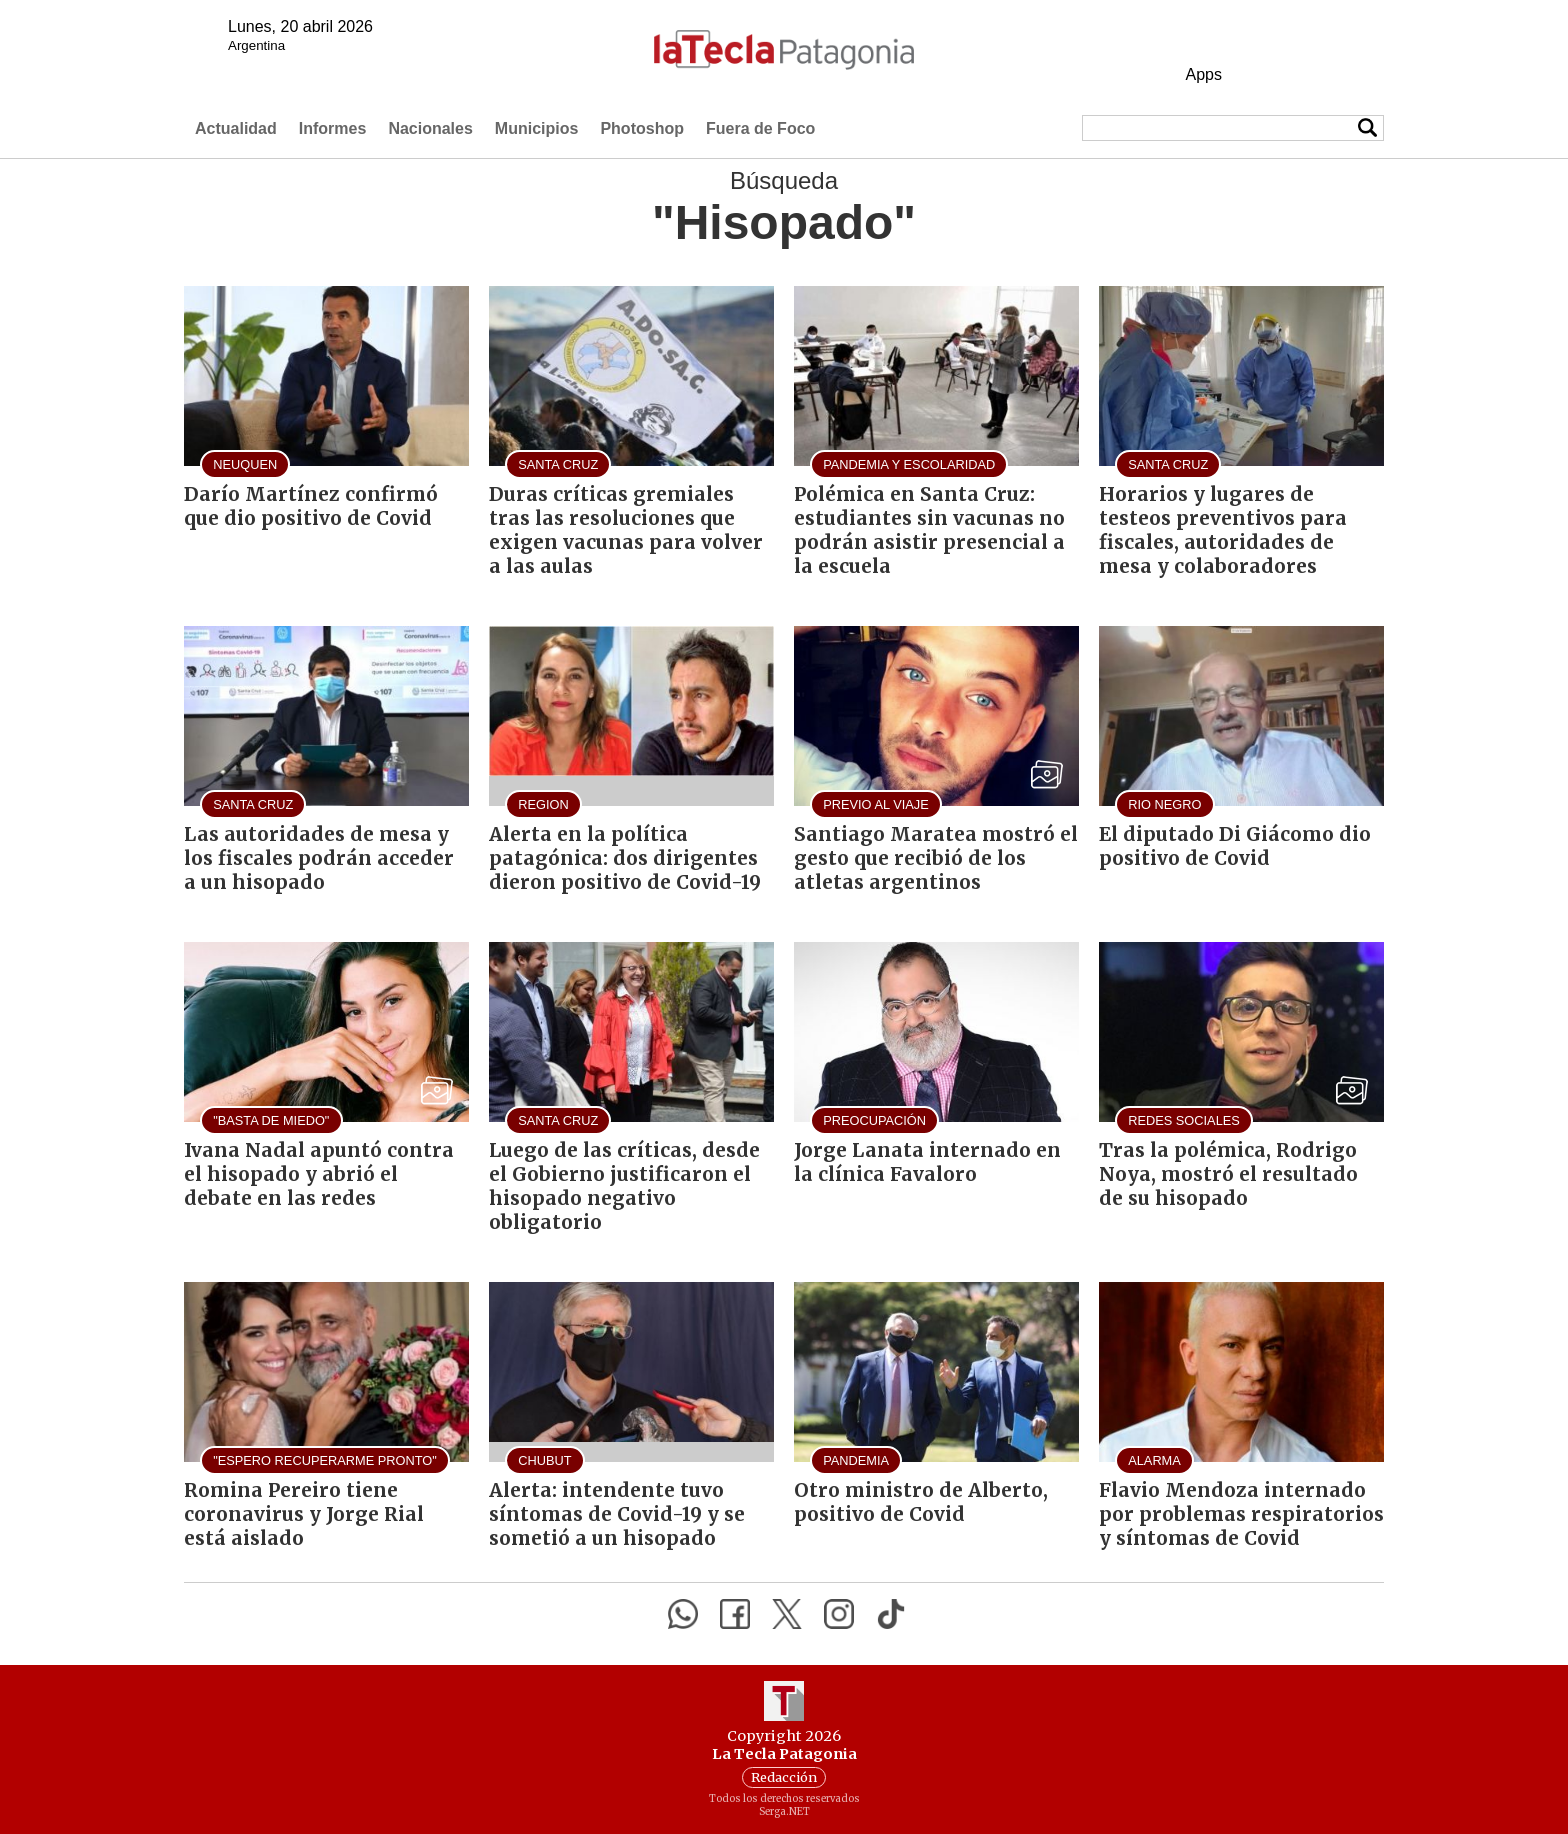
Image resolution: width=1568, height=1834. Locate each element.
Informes (333, 128)
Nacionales (430, 128)
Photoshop (642, 128)
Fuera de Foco (760, 128)
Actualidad (236, 128)
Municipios (537, 128)
